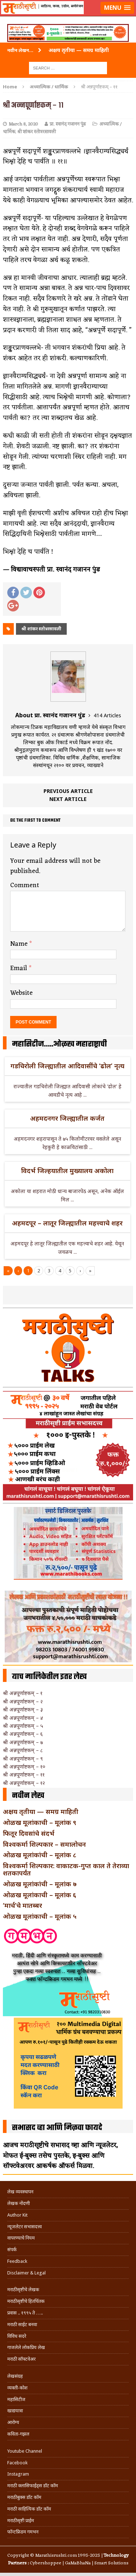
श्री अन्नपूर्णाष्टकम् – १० (24, 1766)
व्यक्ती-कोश (17, 2387)
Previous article (68, 790)
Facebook (17, 2462)
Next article (68, 798)
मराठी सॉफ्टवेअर (21, 2359)
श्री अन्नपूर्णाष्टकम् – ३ (23, 1709)
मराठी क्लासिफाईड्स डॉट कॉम (32, 2485)
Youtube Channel (24, 2451)
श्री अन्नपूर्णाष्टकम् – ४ (23, 1717)
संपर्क (12, 2249)
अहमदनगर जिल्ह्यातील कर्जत (67, 1118)
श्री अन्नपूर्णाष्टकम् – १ (22, 1693)
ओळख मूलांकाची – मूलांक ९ (39, 1822)
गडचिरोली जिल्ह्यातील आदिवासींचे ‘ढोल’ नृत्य (67, 1065)
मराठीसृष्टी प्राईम (20, 2520)
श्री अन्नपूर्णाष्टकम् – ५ (23, 1725)
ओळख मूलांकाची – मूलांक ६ (39, 1894)
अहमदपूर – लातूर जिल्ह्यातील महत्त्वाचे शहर (67, 1223)
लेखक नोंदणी (18, 2203)
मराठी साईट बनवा (22, 2324)
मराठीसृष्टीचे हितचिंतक (26, 2301)
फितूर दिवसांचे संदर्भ (28, 1833)
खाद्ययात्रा (15, 2410)
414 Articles (107, 715)
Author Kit (17, 2215)
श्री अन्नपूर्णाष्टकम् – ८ (23, 1750)
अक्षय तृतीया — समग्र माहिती (40, 1811)
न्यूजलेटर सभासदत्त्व (24, 2226)
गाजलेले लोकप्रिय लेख (26, 2347)
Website (21, 993)
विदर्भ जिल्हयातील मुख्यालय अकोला (67, 1170)
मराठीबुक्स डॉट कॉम (24, 2497)
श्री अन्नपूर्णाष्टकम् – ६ (23, 1733)
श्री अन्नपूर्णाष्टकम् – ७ (23, 1742)
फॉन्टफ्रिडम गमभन (22, 2532)
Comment (24, 885)
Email (19, 968)
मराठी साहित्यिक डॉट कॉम (29, 2509)
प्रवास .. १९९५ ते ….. (25, 2313)
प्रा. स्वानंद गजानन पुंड (68, 124)
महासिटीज (16, 2399)
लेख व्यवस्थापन (20, 2191)
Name (19, 944)
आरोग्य (13, 2422)
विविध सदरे (16, 2336)
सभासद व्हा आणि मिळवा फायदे (57, 2128)
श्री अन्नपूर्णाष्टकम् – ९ (23, 1758)
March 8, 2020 (23, 124)
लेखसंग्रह (15, 2376)
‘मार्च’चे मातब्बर (22, 1905)
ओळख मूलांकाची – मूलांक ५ (40, 1916)
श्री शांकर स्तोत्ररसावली (36, 132)
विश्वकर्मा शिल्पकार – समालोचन (44, 1844)
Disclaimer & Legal (26, 2273)
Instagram (18, 2474)
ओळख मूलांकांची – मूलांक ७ (40, 1883)
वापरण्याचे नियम (21, 2238)
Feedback (17, 2261)
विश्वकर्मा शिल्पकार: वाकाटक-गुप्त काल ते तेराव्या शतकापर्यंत (66, 1869)
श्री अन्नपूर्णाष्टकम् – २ (23, 1701)
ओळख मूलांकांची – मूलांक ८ (39, 1854)
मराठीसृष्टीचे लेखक (23, 2289)
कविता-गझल (18, 2434)
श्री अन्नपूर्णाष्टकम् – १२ (24, 1782)
